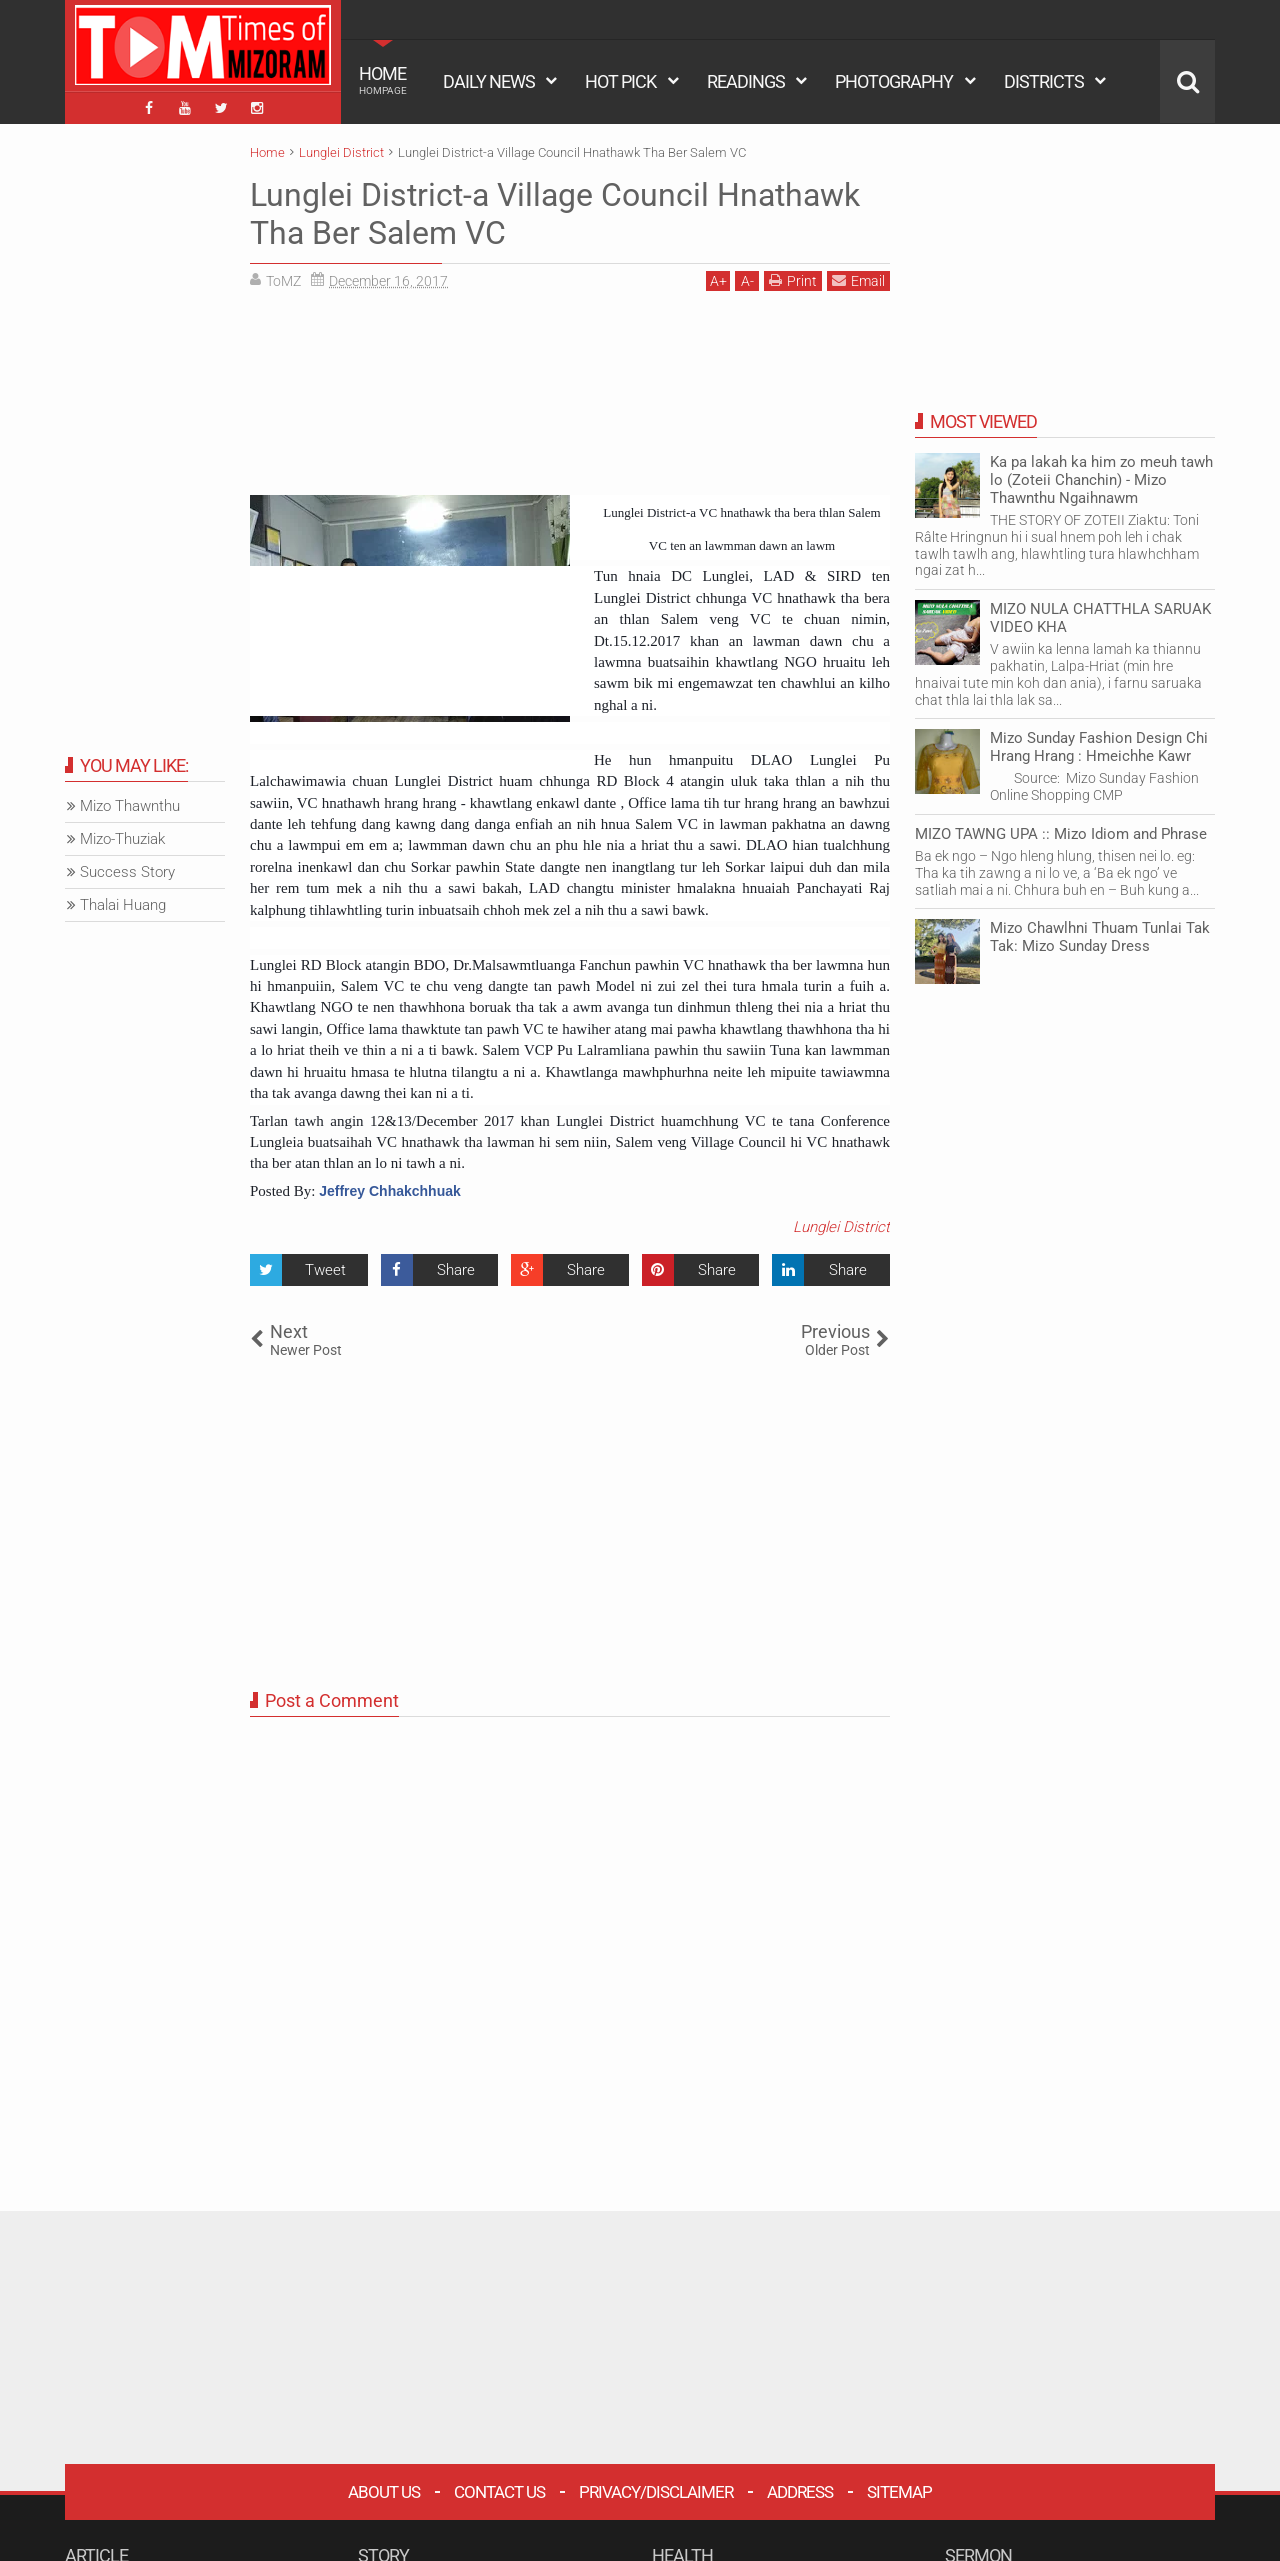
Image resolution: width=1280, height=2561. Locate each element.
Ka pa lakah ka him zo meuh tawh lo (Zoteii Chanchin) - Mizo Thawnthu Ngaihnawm (1101, 480)
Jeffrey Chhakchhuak (390, 1191)
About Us (384, 2492)
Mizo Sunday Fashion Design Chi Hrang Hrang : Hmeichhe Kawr (1099, 747)
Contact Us (499, 2492)
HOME (383, 80)
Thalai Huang (123, 905)
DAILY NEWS (489, 81)
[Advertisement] (570, 390)
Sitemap (899, 2492)
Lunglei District (841, 1227)
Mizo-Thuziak (122, 839)
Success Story (127, 872)
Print (793, 280)
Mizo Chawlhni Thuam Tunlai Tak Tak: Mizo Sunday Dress (1100, 937)
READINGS (746, 81)
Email (858, 280)
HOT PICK (620, 81)
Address (800, 2492)
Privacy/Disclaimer (656, 2492)
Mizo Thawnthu (130, 806)
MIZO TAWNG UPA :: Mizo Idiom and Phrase (1061, 834)
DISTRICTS (1044, 81)
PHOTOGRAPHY (894, 81)
